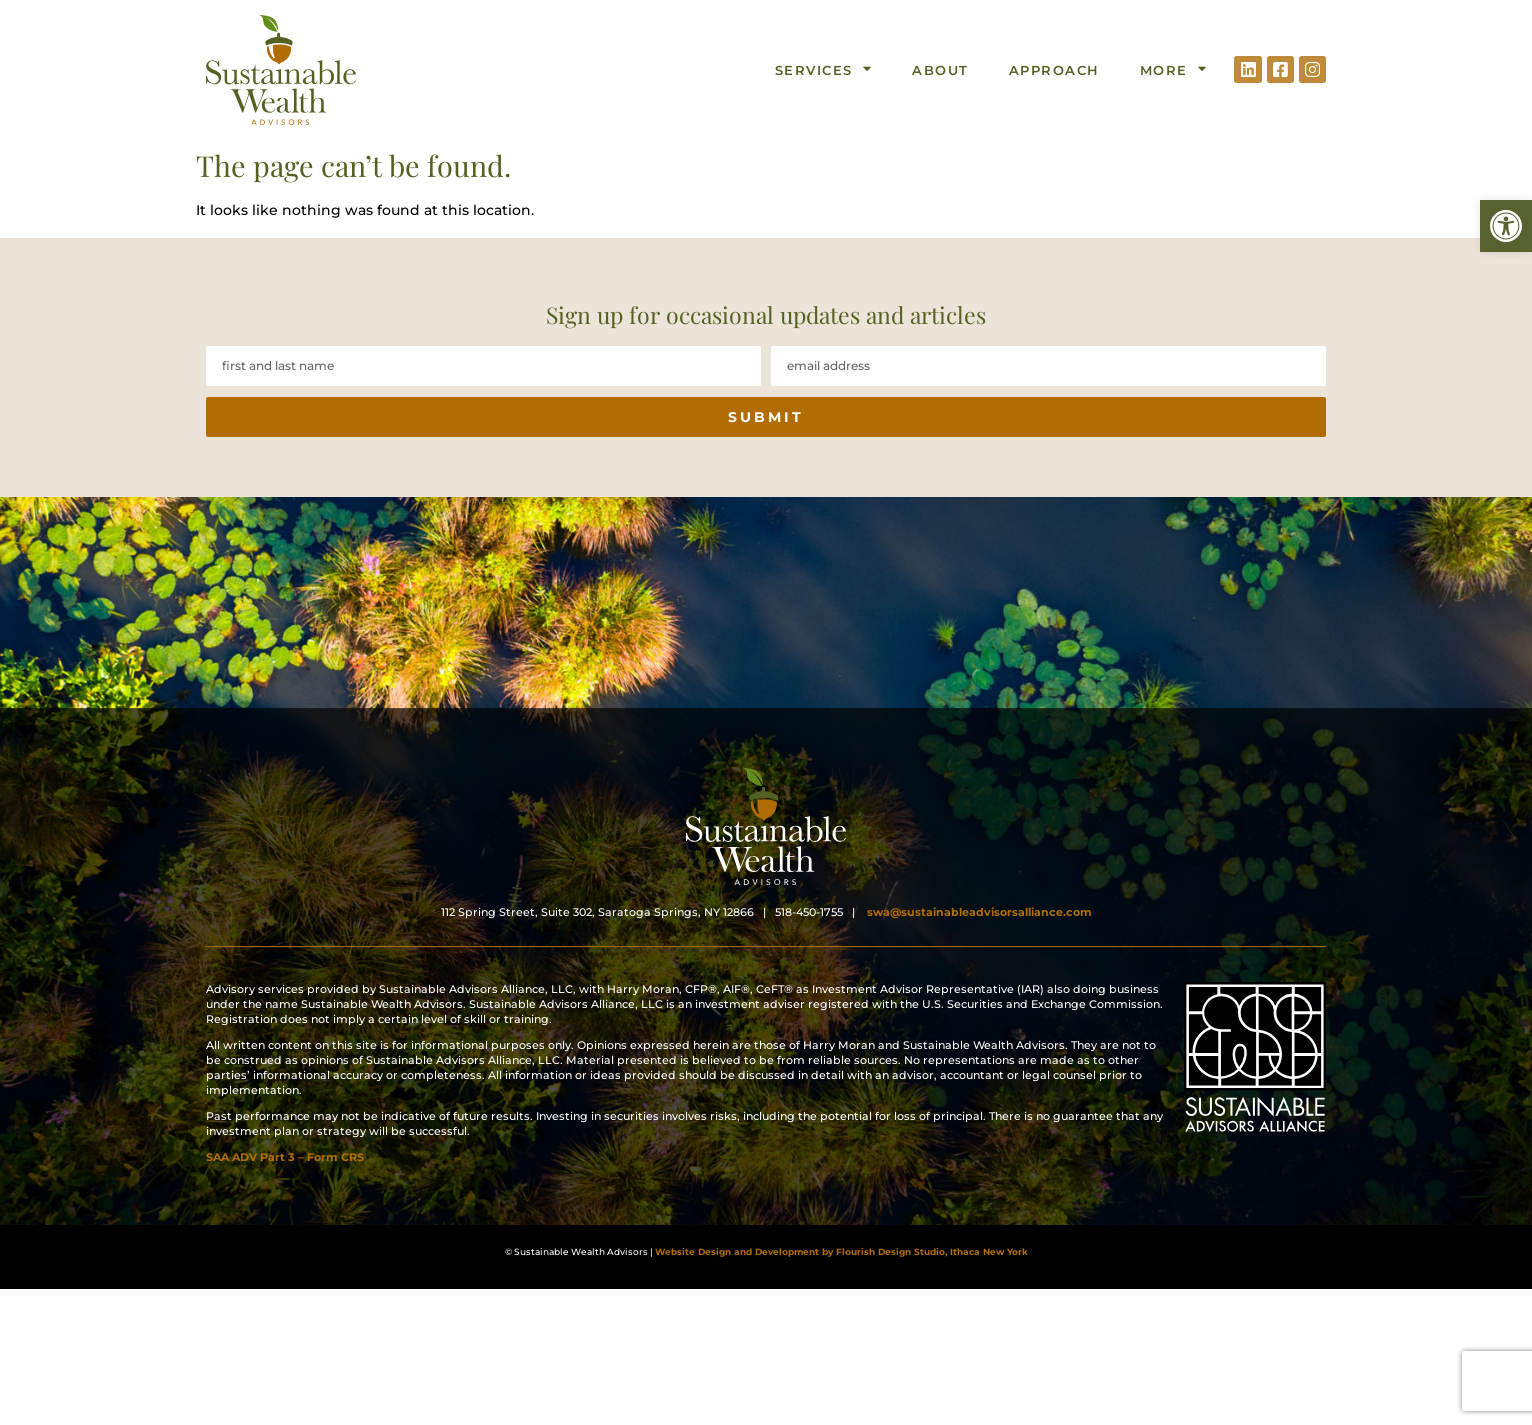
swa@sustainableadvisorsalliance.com (979, 937)
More (1174, 69)
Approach (1054, 70)
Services (824, 69)
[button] (1506, 226)
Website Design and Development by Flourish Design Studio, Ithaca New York (841, 1252)
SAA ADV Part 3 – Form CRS (285, 1182)
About (940, 70)
